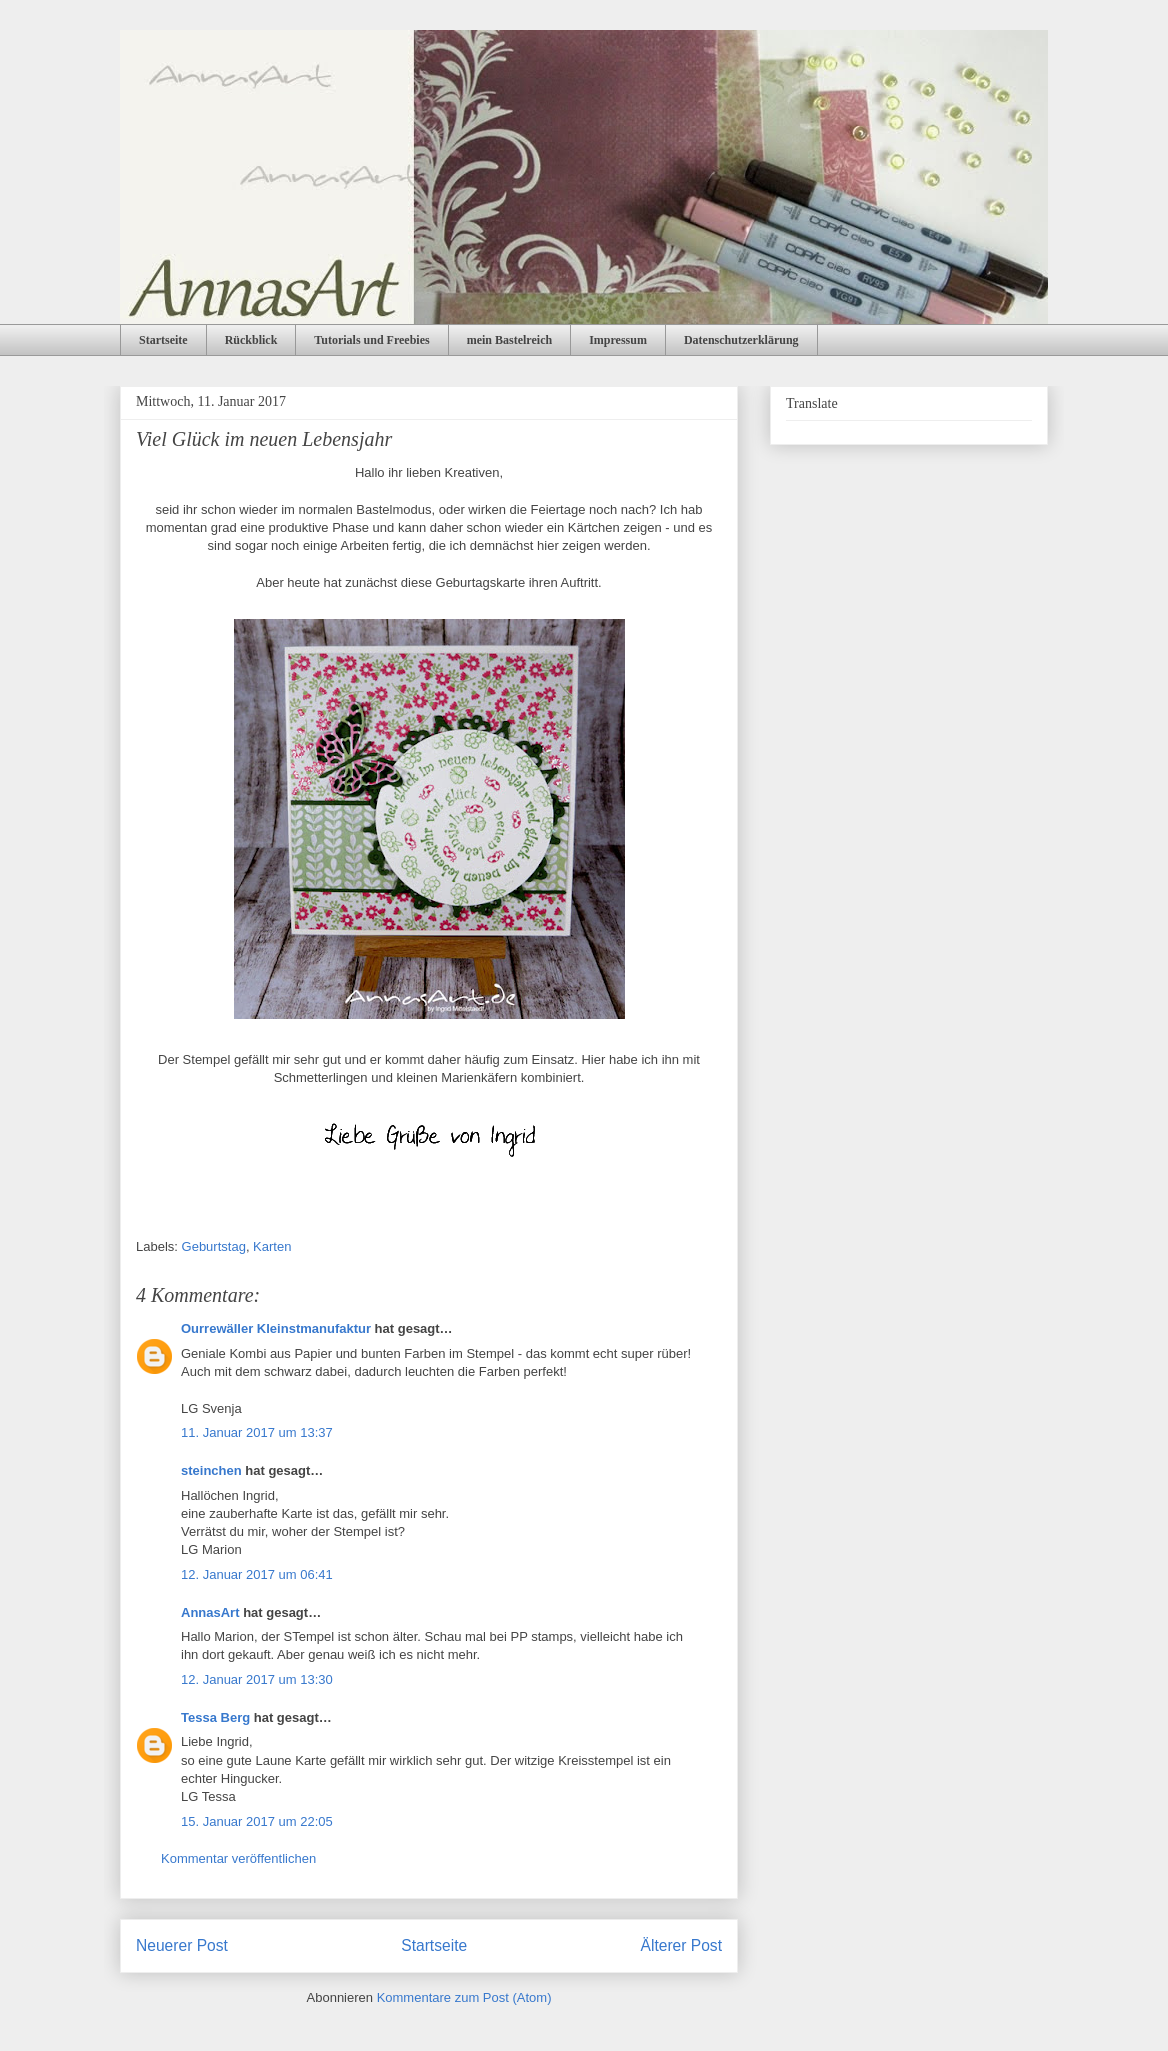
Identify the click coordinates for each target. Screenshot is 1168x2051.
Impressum (618, 340)
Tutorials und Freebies (371, 340)
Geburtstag (214, 1246)
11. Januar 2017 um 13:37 (257, 1432)
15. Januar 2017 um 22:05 (257, 1821)
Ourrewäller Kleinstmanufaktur (276, 1328)
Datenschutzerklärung (741, 340)
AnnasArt (210, 1612)
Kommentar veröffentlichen (238, 1858)
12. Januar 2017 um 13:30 (257, 1679)
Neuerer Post (182, 1945)
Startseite (163, 340)
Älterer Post (681, 1945)
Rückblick (251, 340)
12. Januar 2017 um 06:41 (257, 1574)
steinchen (211, 1470)
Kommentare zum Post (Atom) (464, 1997)
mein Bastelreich (509, 340)
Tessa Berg (215, 1717)
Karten (272, 1246)
